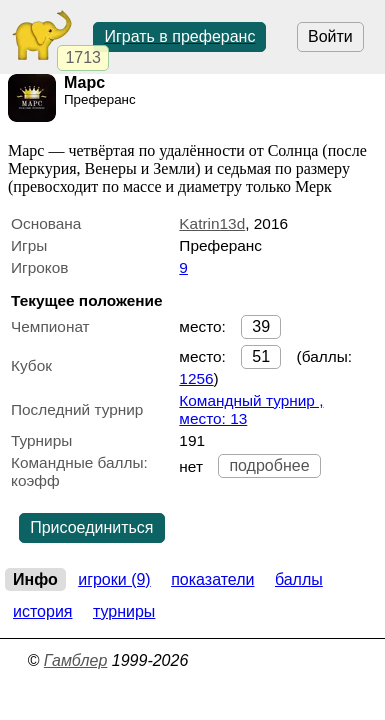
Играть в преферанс (179, 36)
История (42, 611)
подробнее (269, 465)
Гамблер (76, 660)
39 (261, 326)
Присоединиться (91, 527)
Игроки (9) (114, 579)
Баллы (299, 579)
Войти (330, 36)
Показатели (212, 579)
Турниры (124, 611)
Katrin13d (212, 223)
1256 (196, 378)
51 (261, 356)
